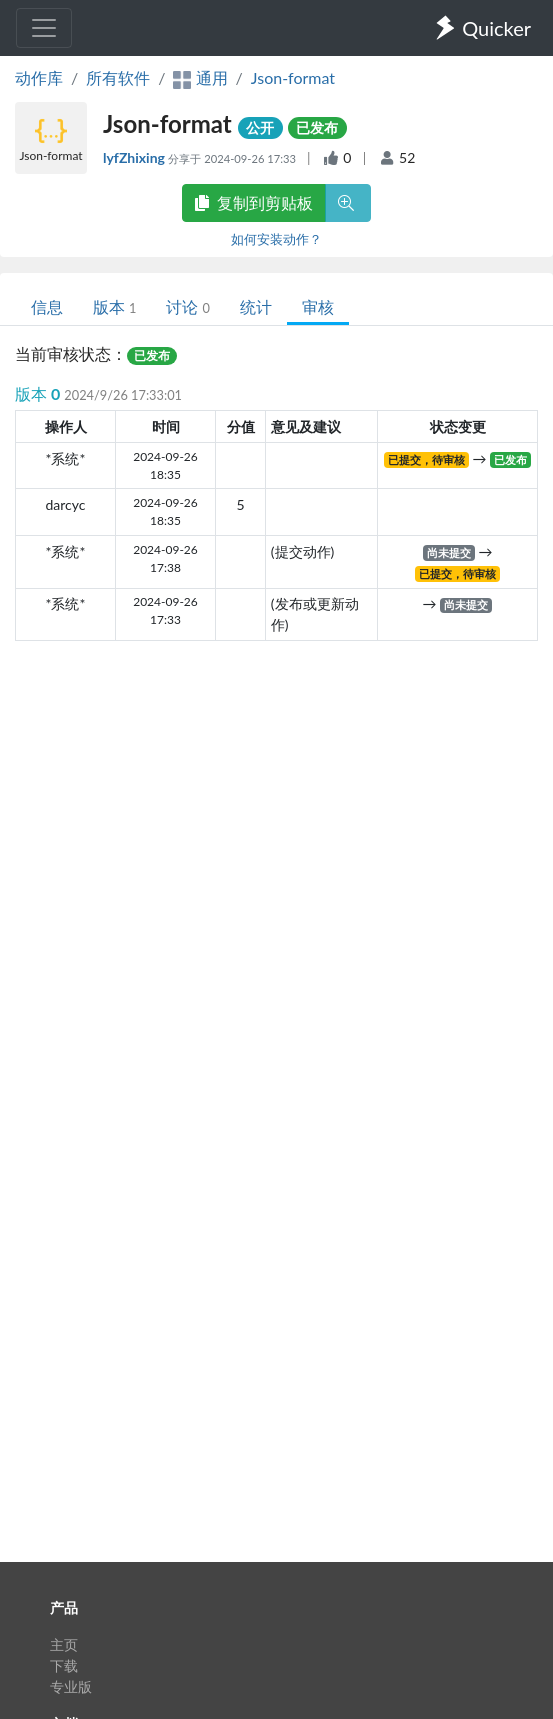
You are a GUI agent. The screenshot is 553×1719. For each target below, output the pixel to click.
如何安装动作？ (276, 239)
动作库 (39, 77)
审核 (318, 306)
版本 (114, 306)
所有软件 (118, 77)
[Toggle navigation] (44, 28)
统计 (256, 306)
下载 (64, 1665)
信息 (47, 306)
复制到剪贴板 (254, 202)
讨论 (187, 306)
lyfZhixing (135, 157)
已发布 (317, 127)
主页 (64, 1644)
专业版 (71, 1686)
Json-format (293, 77)
